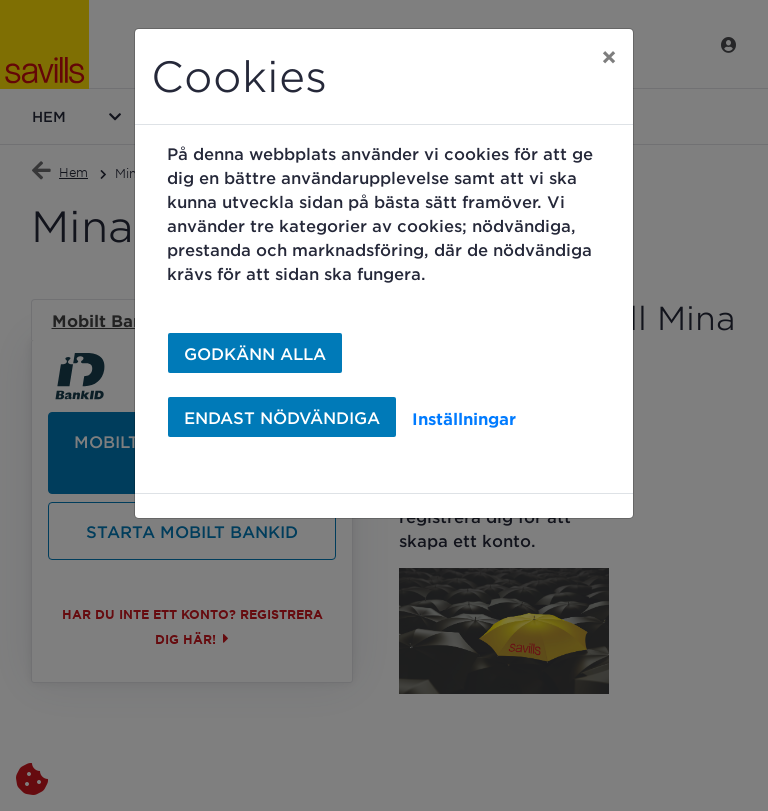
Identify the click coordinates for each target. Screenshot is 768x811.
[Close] (609, 57)
